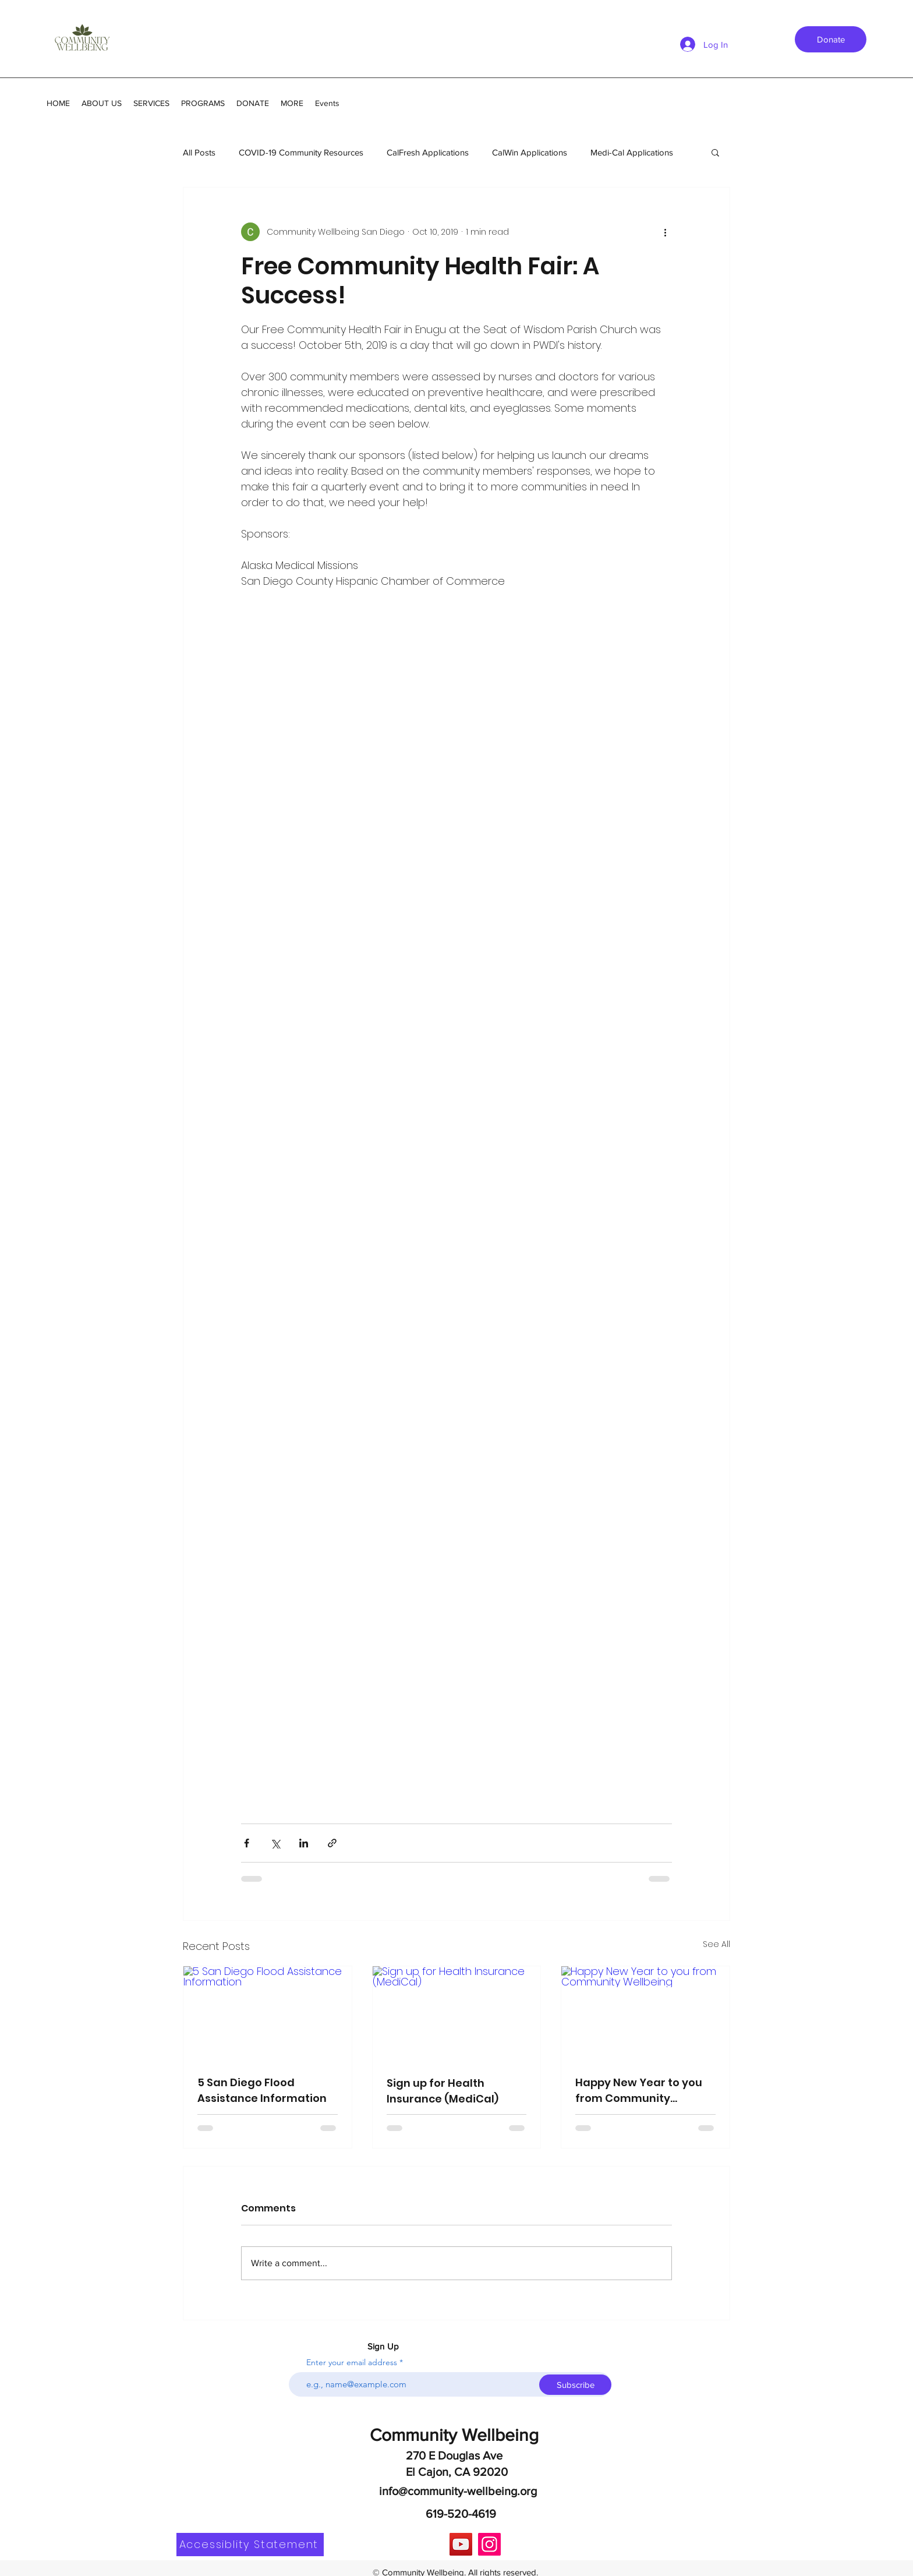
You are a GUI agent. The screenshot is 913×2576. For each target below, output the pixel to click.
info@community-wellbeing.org (458, 2491)
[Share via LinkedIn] (303, 1843)
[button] (715, 152)
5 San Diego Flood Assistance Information (262, 2090)
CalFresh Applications (428, 152)
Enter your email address (351, 2362)
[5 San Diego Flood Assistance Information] (267, 2013)
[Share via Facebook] (246, 1843)
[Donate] (830, 39)
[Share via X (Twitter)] (275, 1843)
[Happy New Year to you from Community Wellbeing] (645, 2013)
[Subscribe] (575, 2384)
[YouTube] (461, 2544)
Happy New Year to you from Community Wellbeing (638, 2090)
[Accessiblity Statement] (250, 2544)
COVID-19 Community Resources (301, 152)
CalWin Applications (529, 152)
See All (716, 1944)
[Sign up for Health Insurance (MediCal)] (457, 2013)
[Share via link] (332, 1843)
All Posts (199, 152)
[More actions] (665, 232)
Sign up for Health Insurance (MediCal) (442, 2091)
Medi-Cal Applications (631, 152)
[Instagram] (489, 2544)
